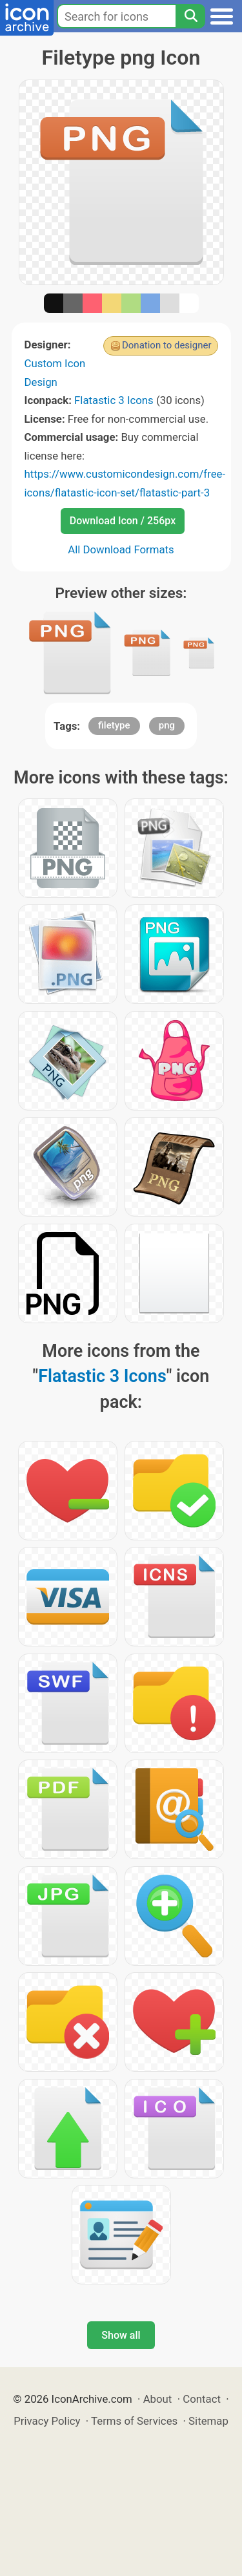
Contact (202, 2398)
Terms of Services (134, 2420)
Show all (120, 2335)
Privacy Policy (47, 2420)
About (157, 2398)
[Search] (190, 16)
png (167, 725)
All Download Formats (121, 549)
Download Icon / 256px (123, 521)
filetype (114, 725)
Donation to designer (167, 345)
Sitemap (208, 2420)
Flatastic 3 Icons (114, 400)
